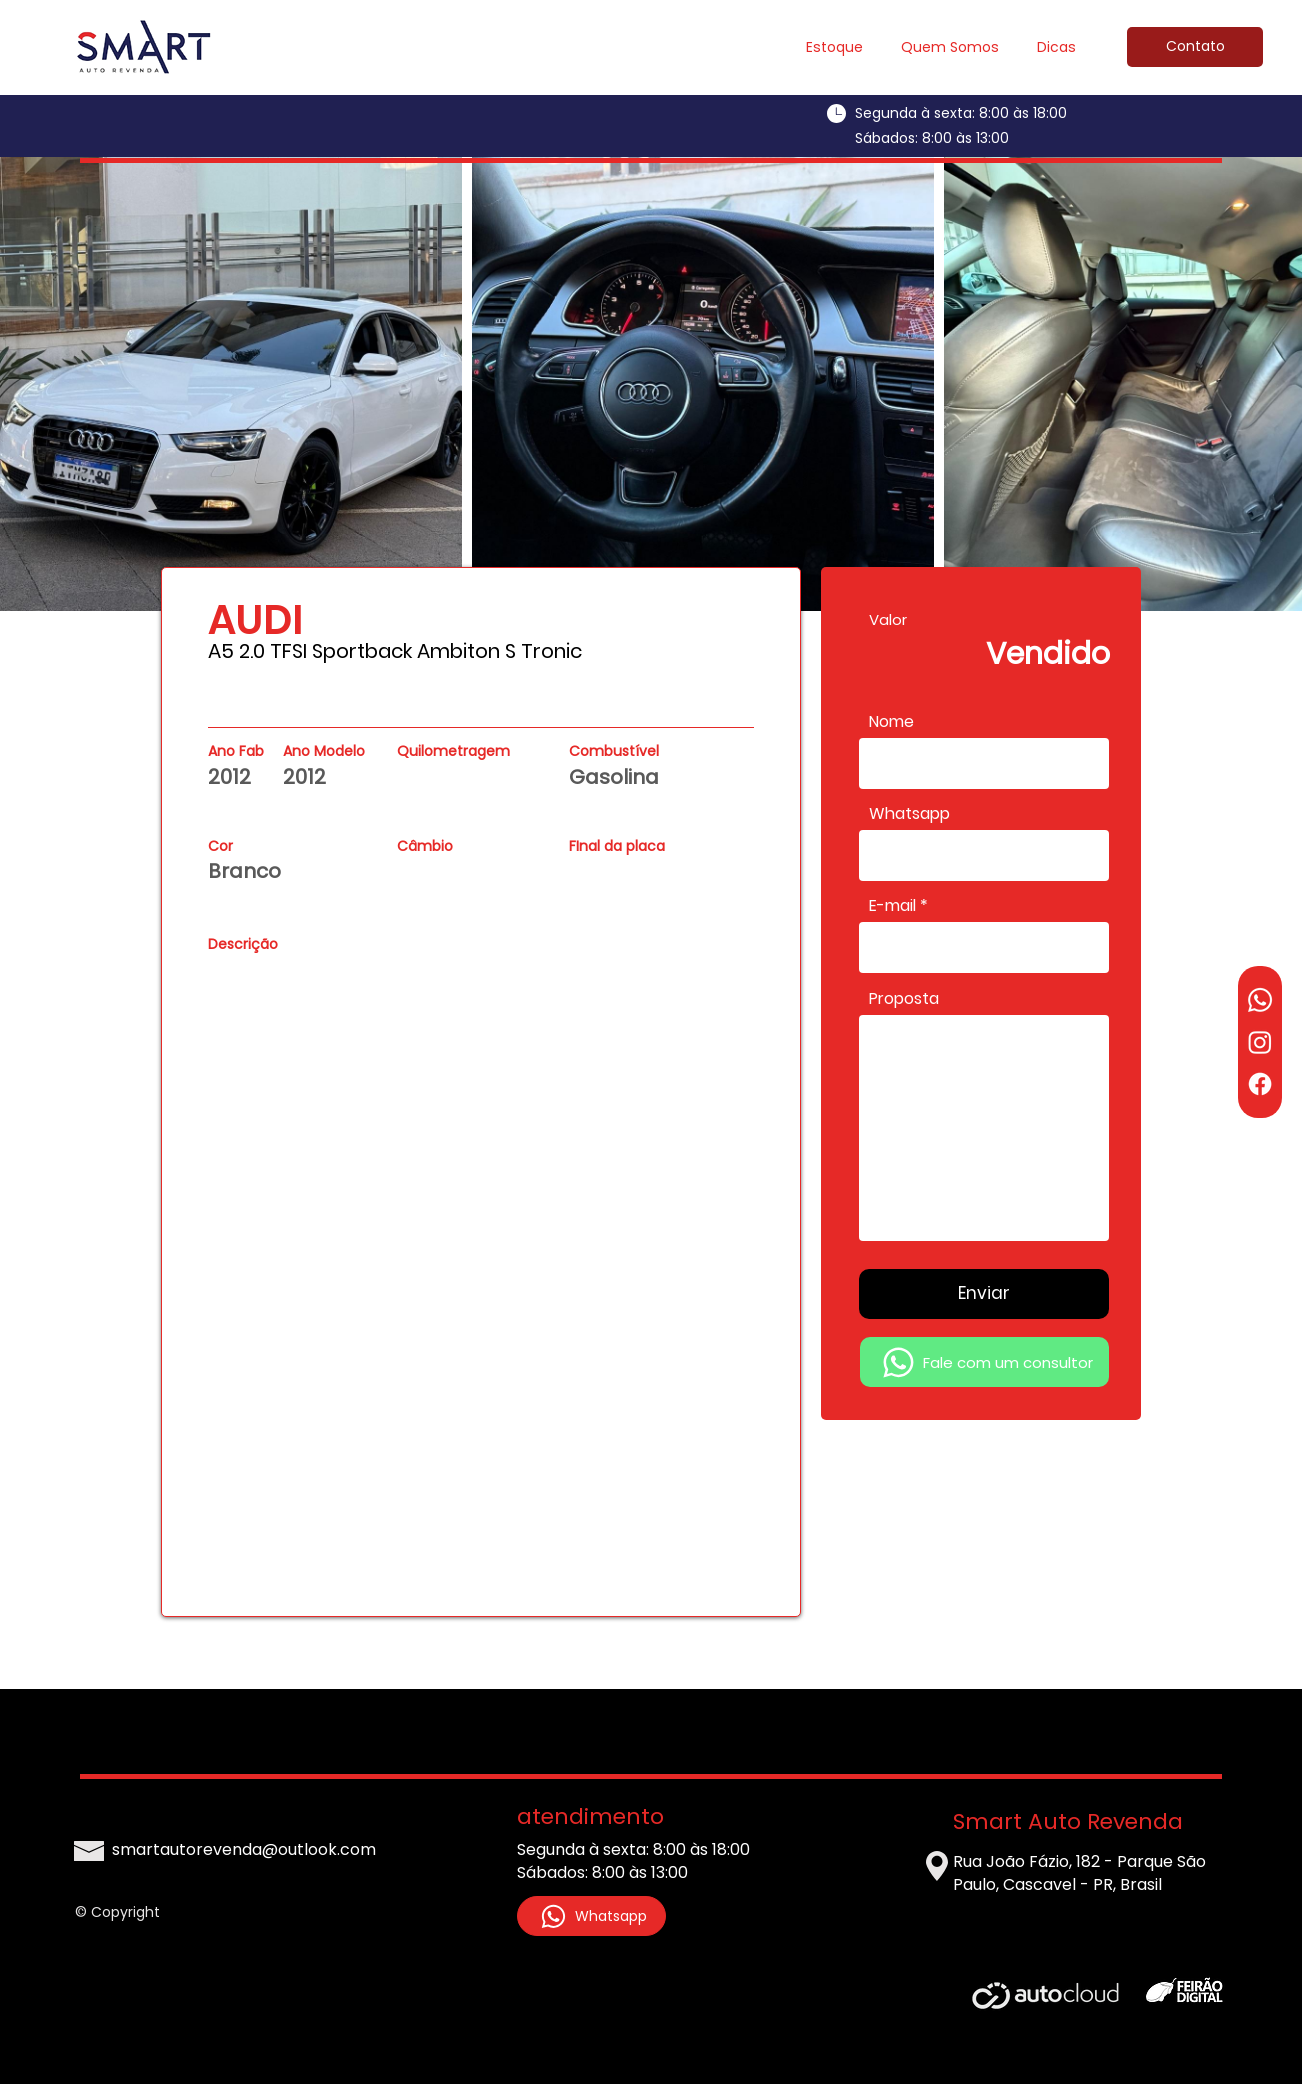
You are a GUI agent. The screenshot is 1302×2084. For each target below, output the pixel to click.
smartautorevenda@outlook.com (244, 1849)
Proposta (904, 999)
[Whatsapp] (1260, 1000)
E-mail (892, 906)
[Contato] (1195, 47)
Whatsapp (909, 814)
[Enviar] (984, 1294)
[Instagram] (1260, 1042)
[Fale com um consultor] (984, 1362)
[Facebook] (1260, 1084)
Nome (891, 722)
